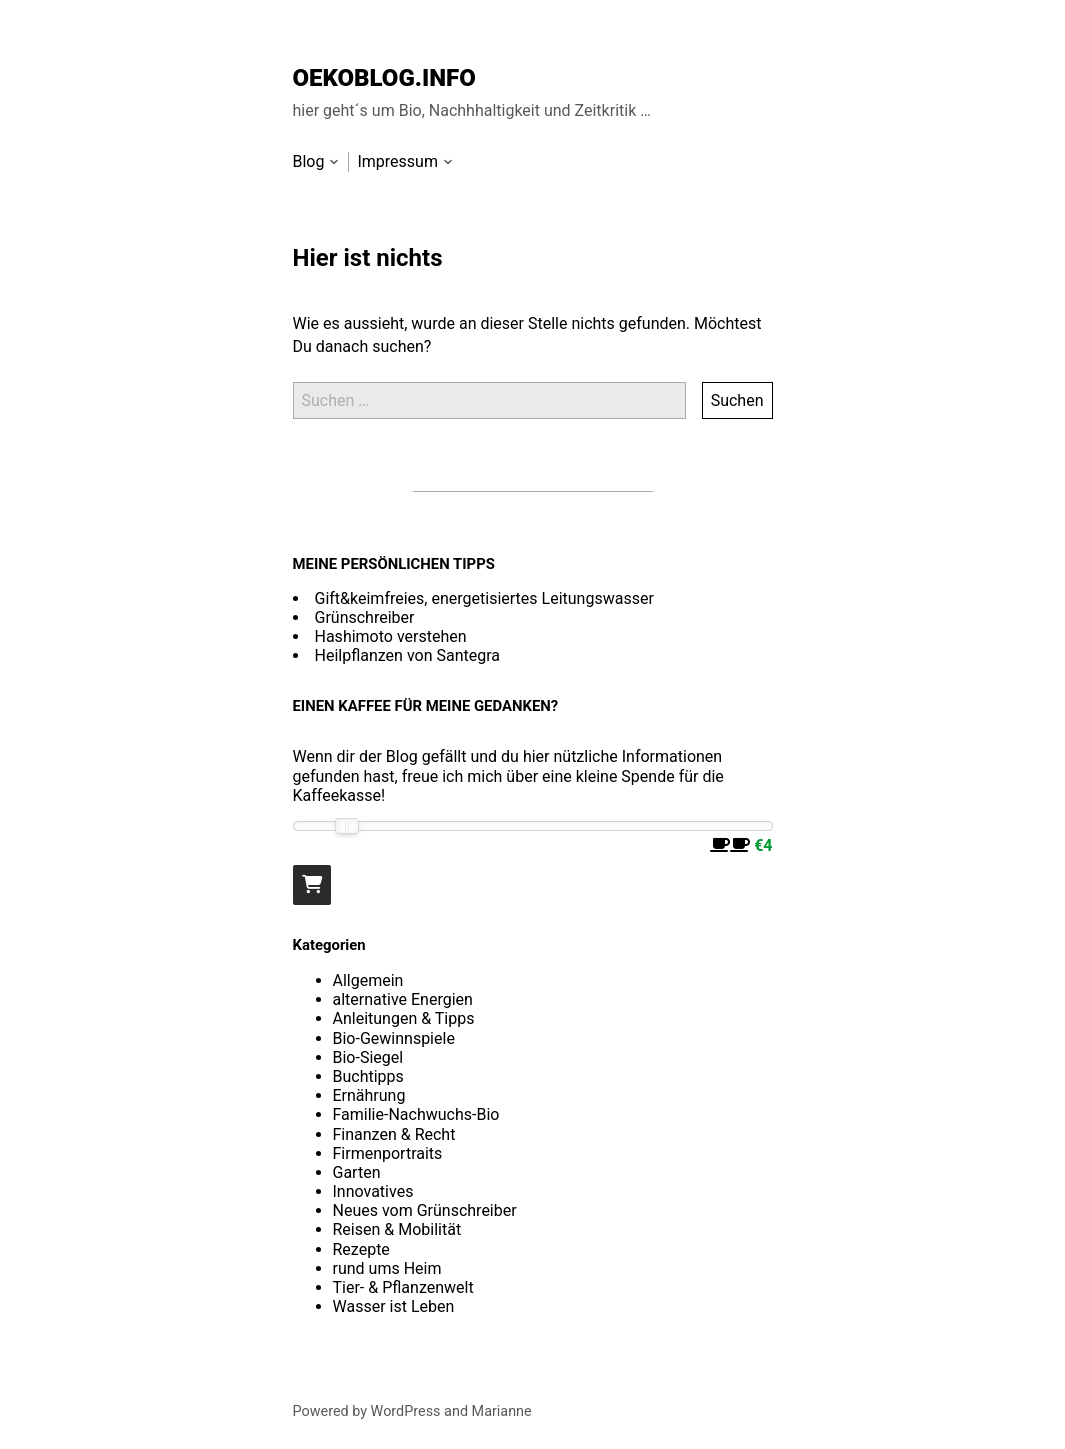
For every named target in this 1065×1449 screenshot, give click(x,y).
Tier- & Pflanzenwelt (403, 1287)
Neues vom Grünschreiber (425, 1210)
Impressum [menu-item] (397, 161)
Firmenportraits (388, 1153)
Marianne (502, 1411)
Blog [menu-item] (309, 161)
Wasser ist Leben (394, 1306)
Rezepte (361, 1249)
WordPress (406, 1411)
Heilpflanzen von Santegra (408, 655)
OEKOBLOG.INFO (384, 78)
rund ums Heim (387, 1268)
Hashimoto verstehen (391, 636)
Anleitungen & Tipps (404, 1018)
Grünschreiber (365, 617)
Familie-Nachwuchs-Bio (416, 1114)
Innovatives (373, 1191)
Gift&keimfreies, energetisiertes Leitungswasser (484, 598)
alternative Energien (403, 999)
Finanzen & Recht (394, 1134)
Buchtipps (368, 1076)
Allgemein (368, 980)
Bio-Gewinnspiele (394, 1038)
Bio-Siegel (368, 1057)
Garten (357, 1172)
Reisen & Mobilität (397, 1229)
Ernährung (369, 1095)
